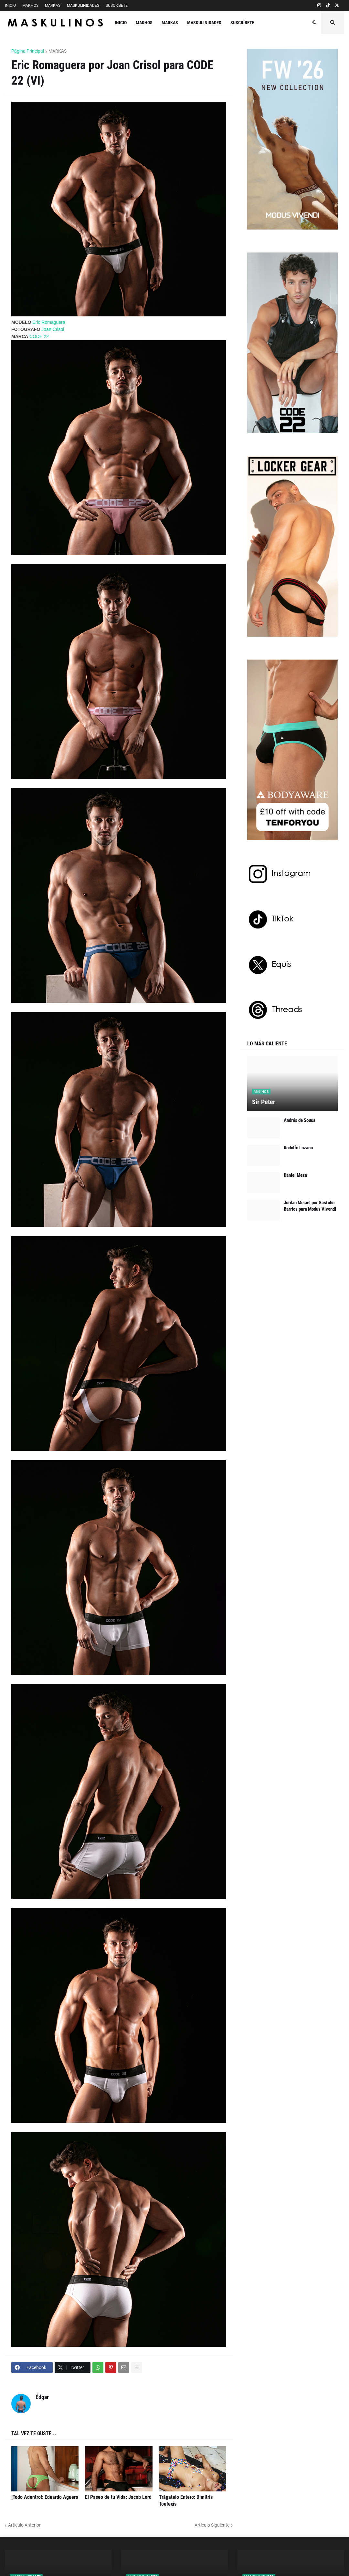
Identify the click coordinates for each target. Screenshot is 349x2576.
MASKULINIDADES (83, 5)
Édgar (42, 2397)
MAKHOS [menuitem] (144, 22)
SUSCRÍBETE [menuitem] (242, 22)
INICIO (10, 5)
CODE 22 (39, 336)
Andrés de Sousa (299, 1120)
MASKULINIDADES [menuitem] (204, 22)
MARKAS (52, 5)
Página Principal (27, 51)
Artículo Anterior (24, 2525)
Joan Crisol (52, 329)
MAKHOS (30, 5)
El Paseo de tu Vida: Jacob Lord (118, 2497)
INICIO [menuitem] (121, 22)
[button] (314, 22)
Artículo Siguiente (212, 2525)
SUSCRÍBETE (117, 5)
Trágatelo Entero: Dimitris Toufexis (186, 2500)
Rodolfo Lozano (298, 1148)
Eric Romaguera (48, 322)
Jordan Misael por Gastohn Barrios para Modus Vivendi (310, 1206)
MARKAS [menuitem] (170, 22)
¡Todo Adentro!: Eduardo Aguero (44, 2497)
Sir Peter (263, 1102)
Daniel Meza (295, 1175)
